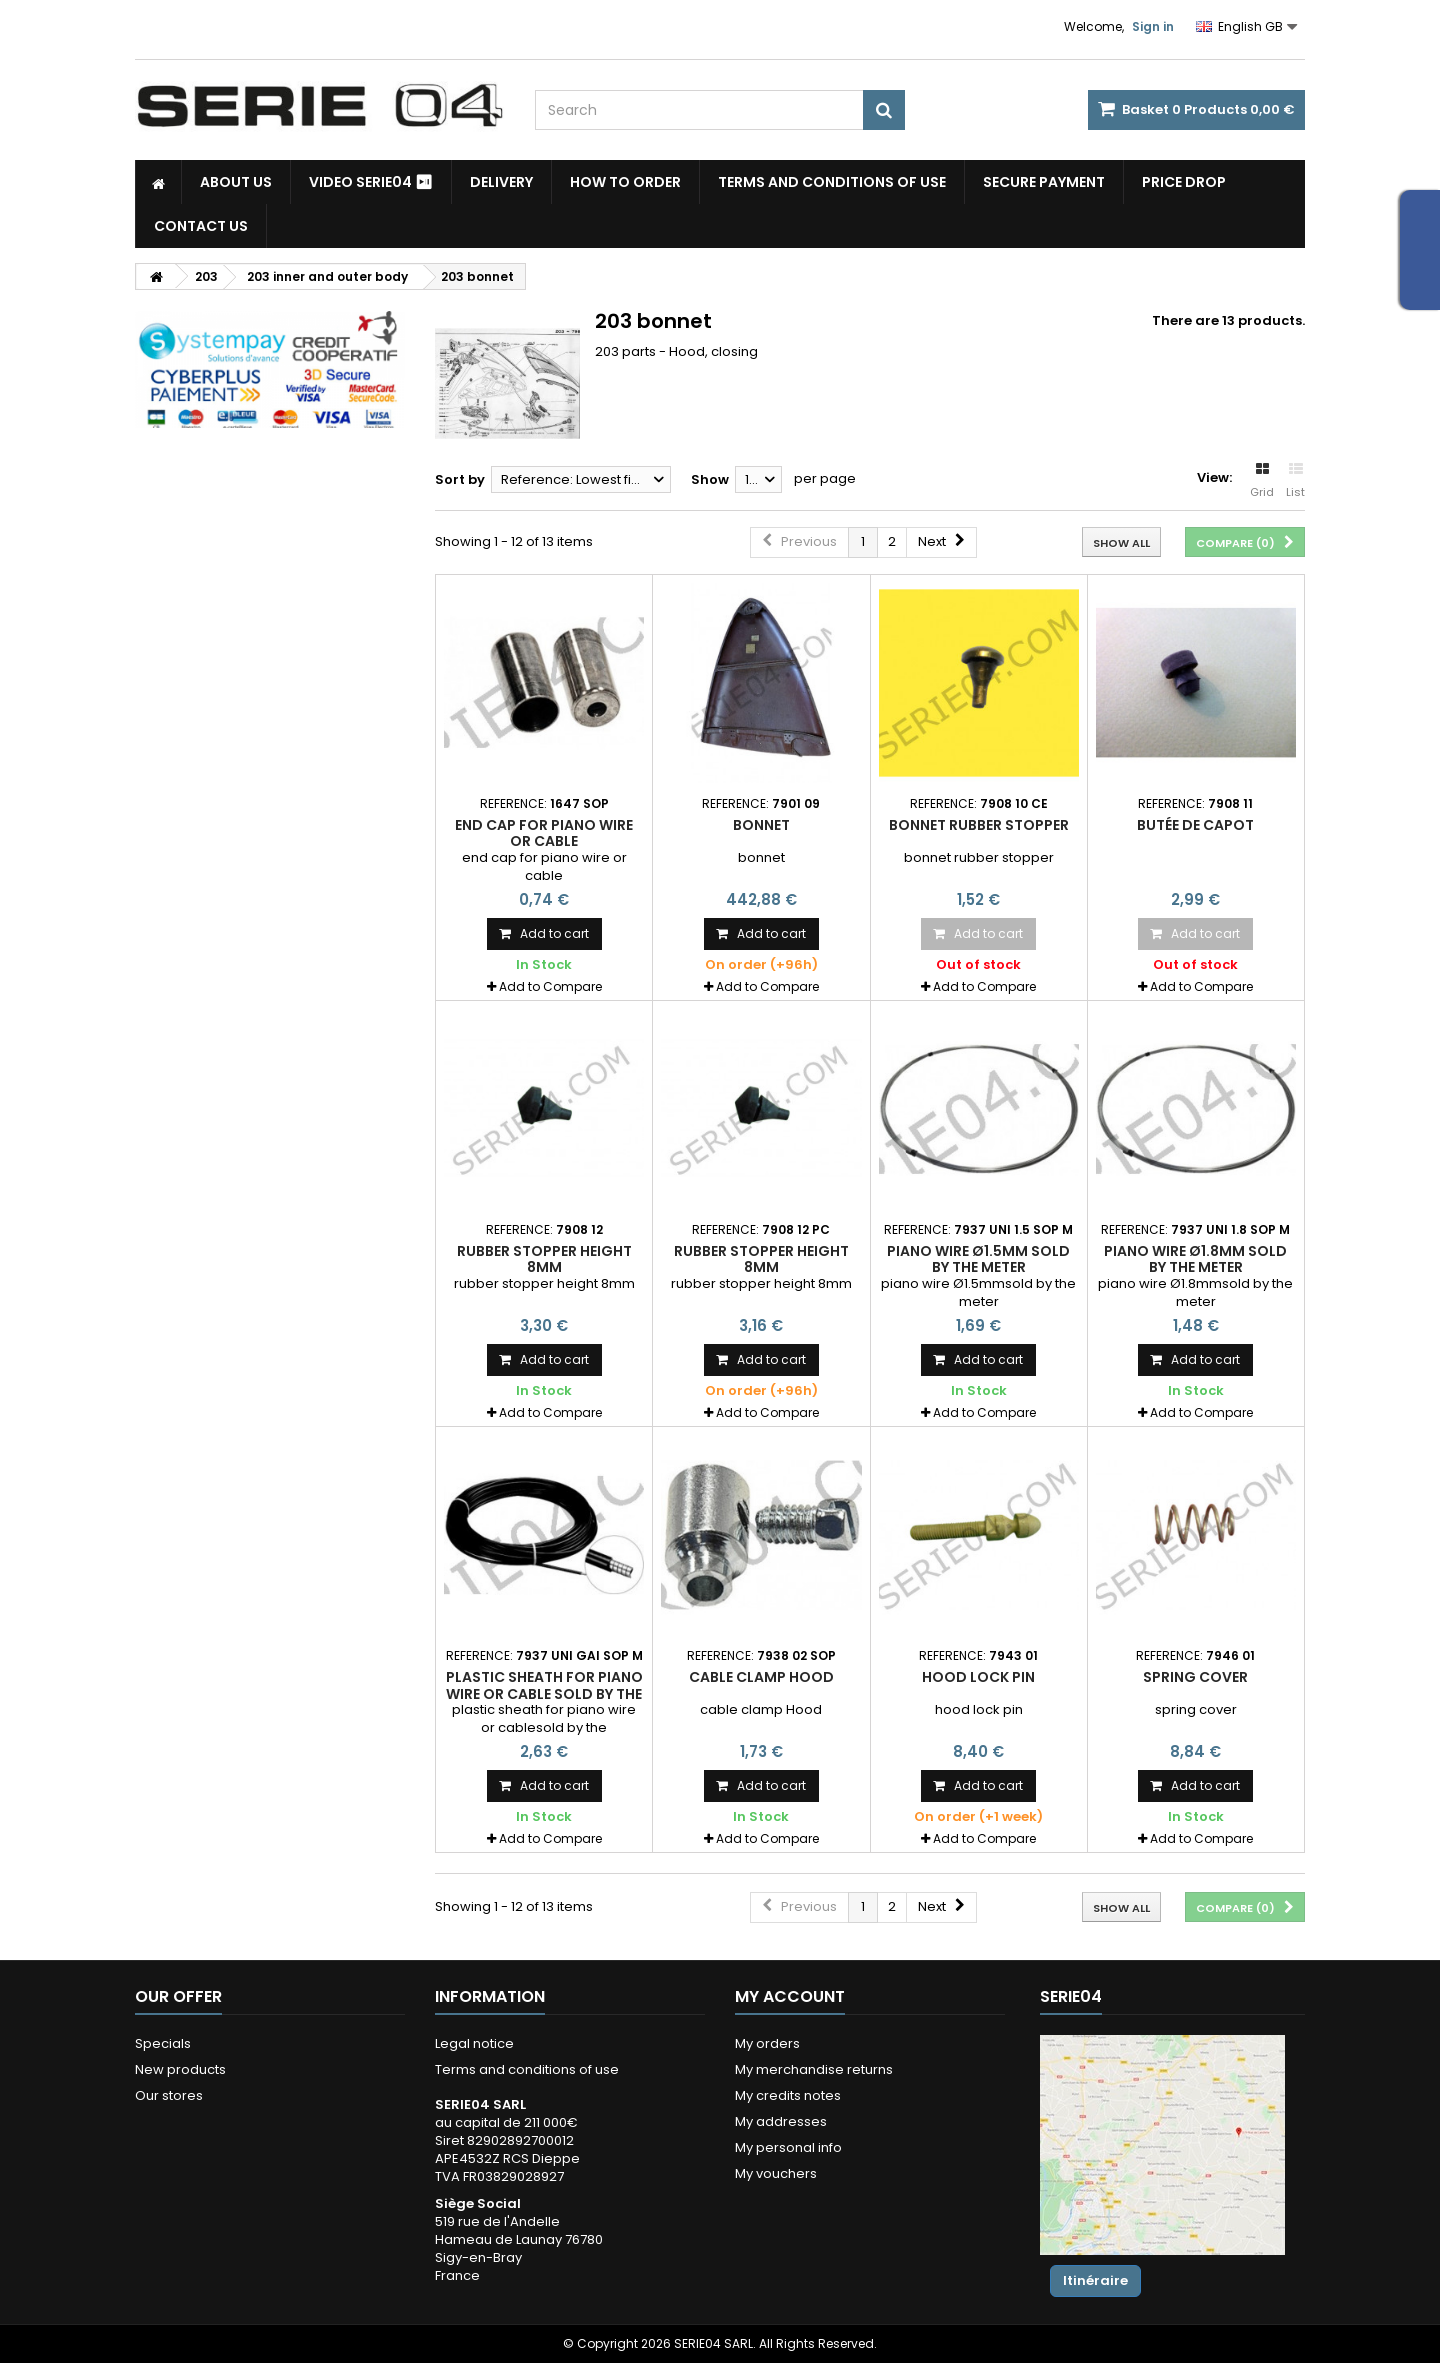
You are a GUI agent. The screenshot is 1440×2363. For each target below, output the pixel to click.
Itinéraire (1095, 2280)
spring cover (1195, 1677)
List (1295, 481)
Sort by (460, 479)
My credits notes (788, 2095)
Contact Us (201, 226)
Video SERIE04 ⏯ (371, 182)
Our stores (169, 2095)
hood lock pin (978, 1677)
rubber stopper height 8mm (544, 1259)
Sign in (1153, 26)
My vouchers (776, 2173)
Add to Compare (550, 986)
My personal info (788, 2147)
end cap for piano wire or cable (544, 833)
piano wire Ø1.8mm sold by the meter (1195, 1259)
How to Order (625, 182)
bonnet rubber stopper (979, 825)
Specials (163, 2043)
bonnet (761, 825)
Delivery (501, 182)
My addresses (781, 2121)
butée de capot (1195, 825)
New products (180, 2069)
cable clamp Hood (761, 1677)
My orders (767, 2043)
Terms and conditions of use (832, 182)
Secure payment (1044, 182)
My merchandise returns (814, 2069)
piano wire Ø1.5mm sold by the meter (978, 1259)
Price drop (1184, 182)
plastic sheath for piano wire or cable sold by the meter (544, 1693)
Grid (1262, 481)
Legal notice (474, 2043)
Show (710, 479)
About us (236, 182)
